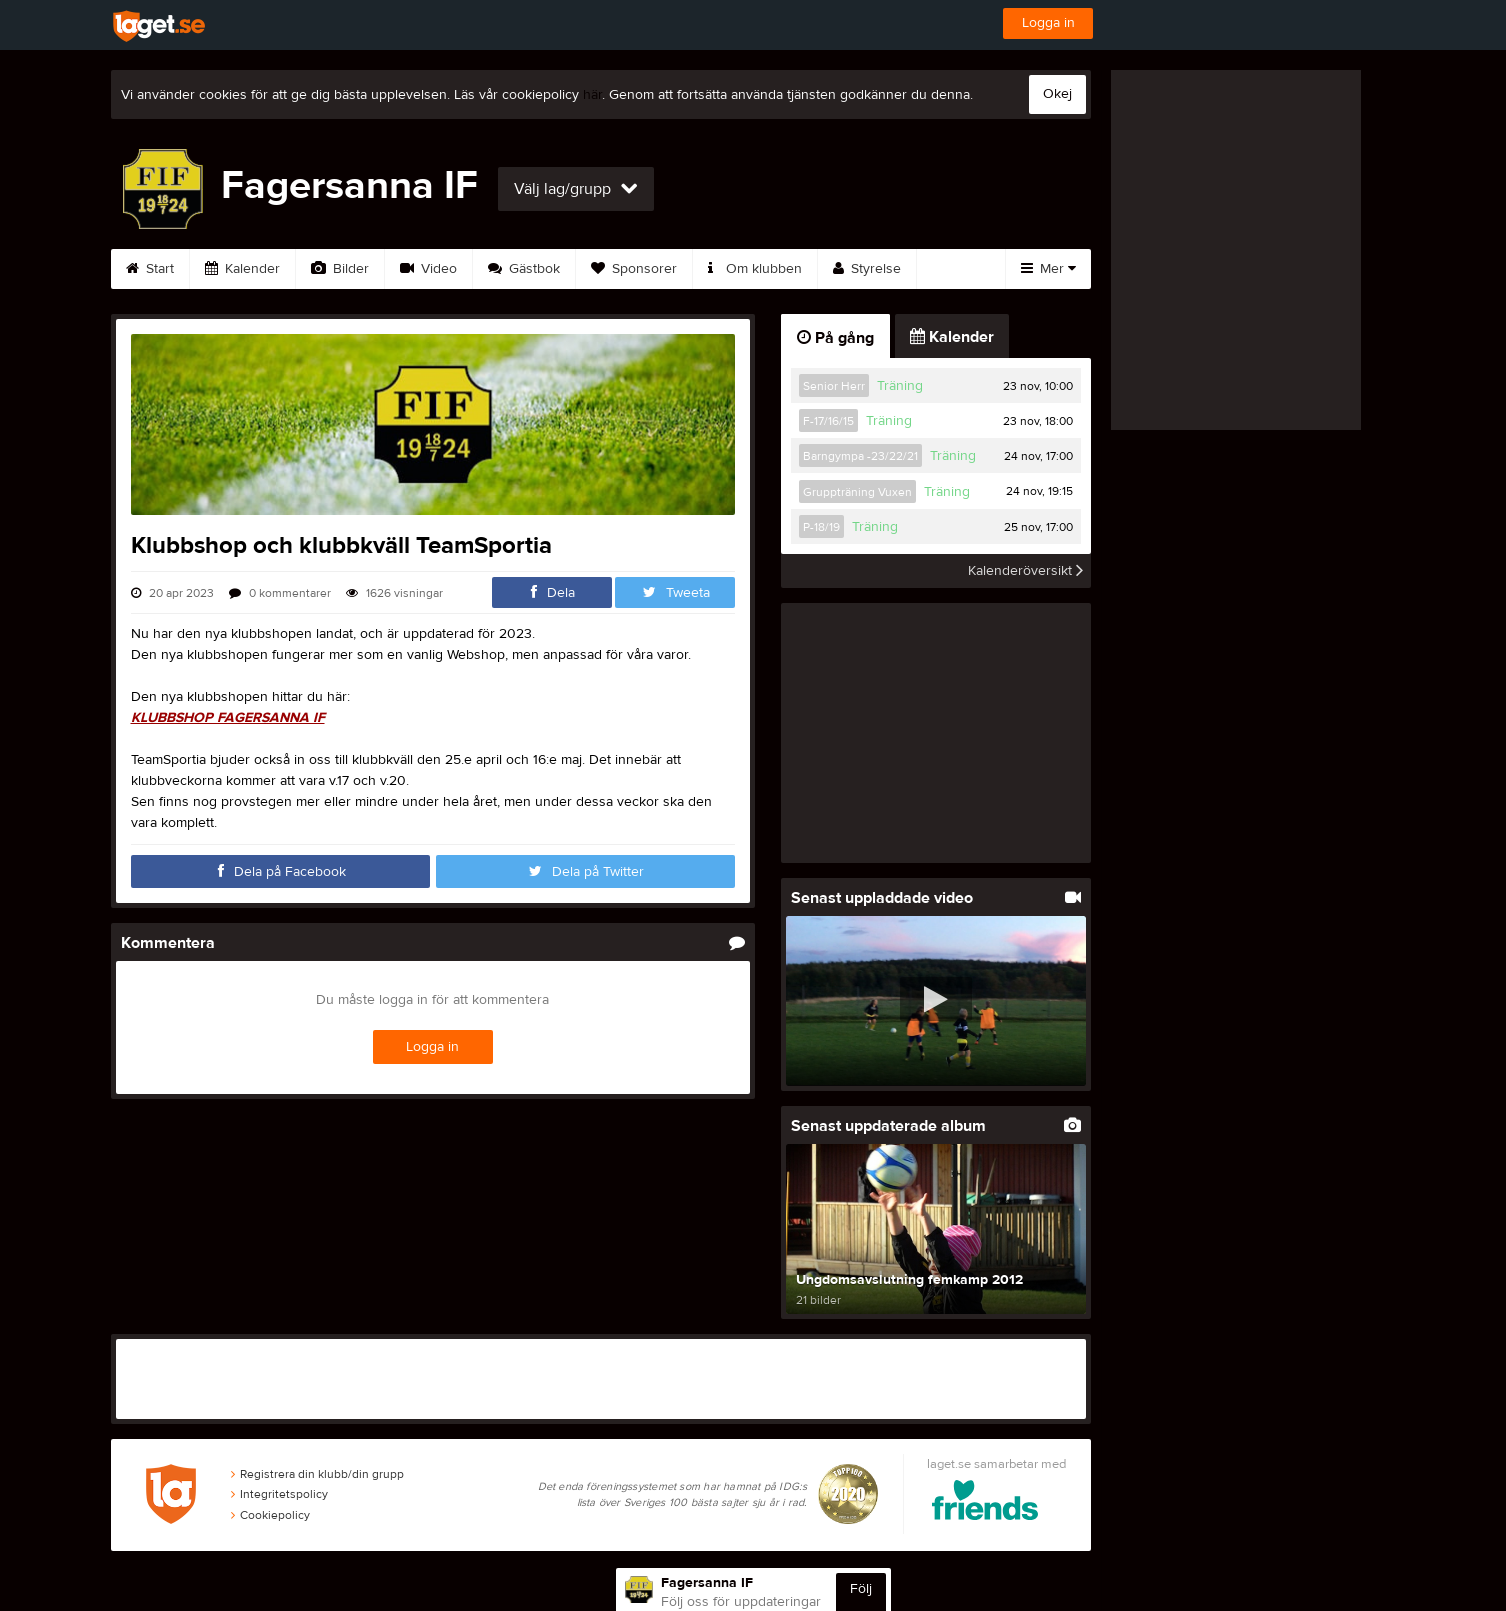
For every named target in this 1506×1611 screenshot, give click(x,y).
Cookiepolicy (270, 1515)
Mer (1048, 269)
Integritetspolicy (279, 1494)
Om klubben (755, 269)
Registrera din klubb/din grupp (317, 1474)
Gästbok (524, 269)
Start (150, 269)
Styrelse (867, 269)
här (592, 95)
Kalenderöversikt (1025, 571)
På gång (835, 338)
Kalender (242, 269)
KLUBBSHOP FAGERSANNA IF (228, 718)
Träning (900, 386)
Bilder (340, 269)
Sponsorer (634, 269)
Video (428, 269)
